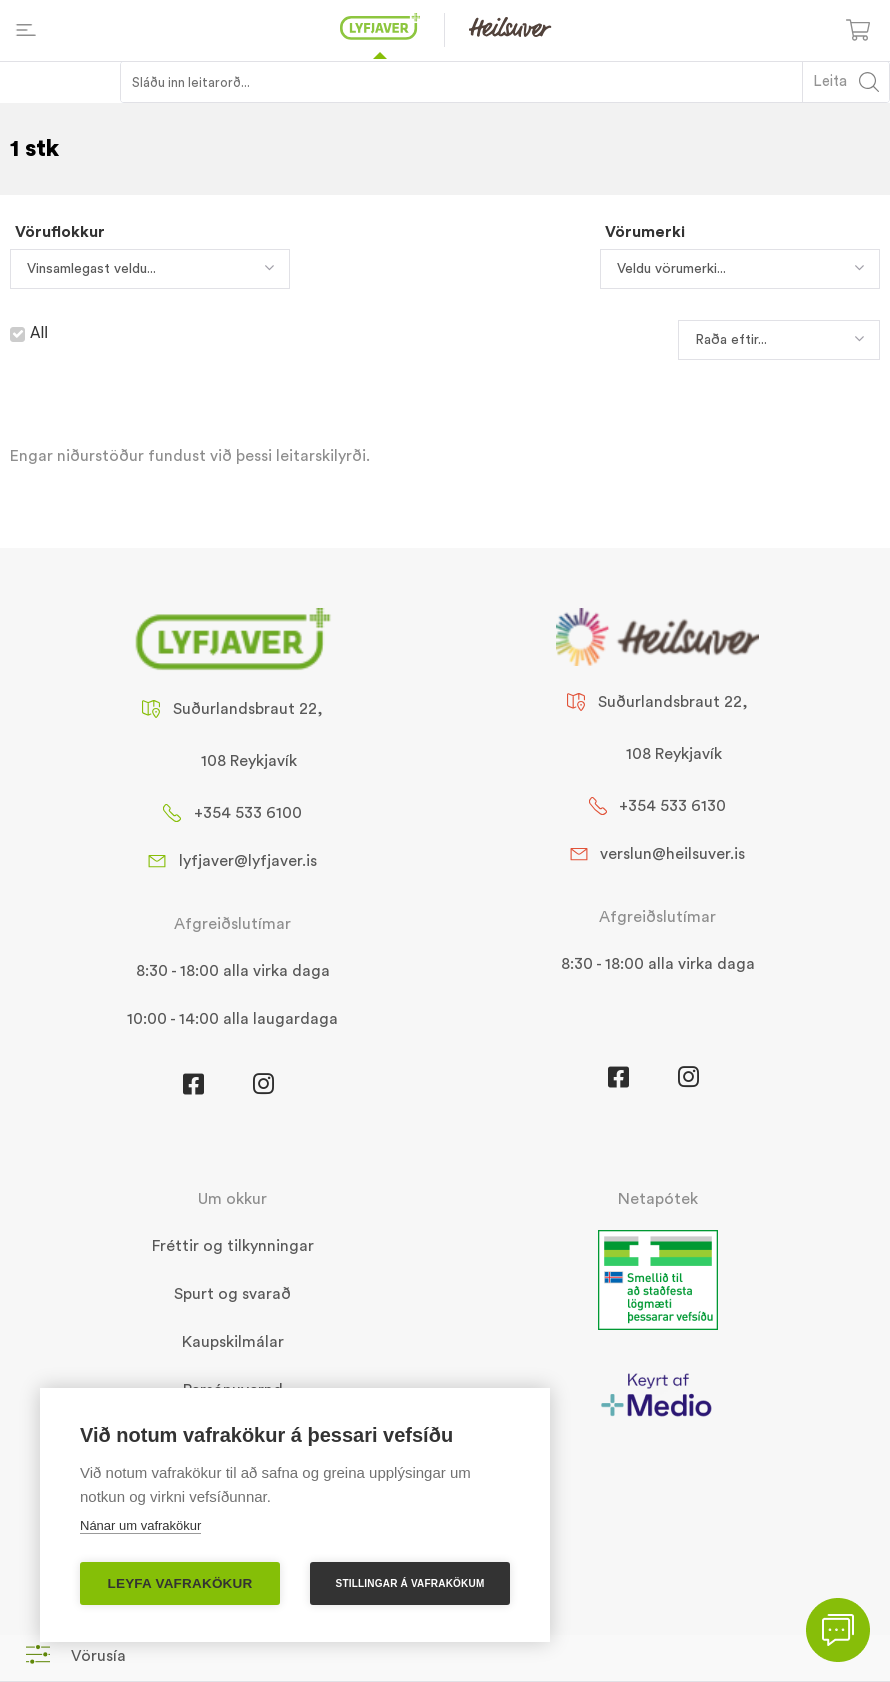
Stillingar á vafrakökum (410, 1583)
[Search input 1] (462, 82)
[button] (76, 1655)
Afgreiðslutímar (232, 924)
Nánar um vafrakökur (140, 1525)
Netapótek (658, 1199)
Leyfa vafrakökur (180, 1583)
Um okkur (232, 1199)
